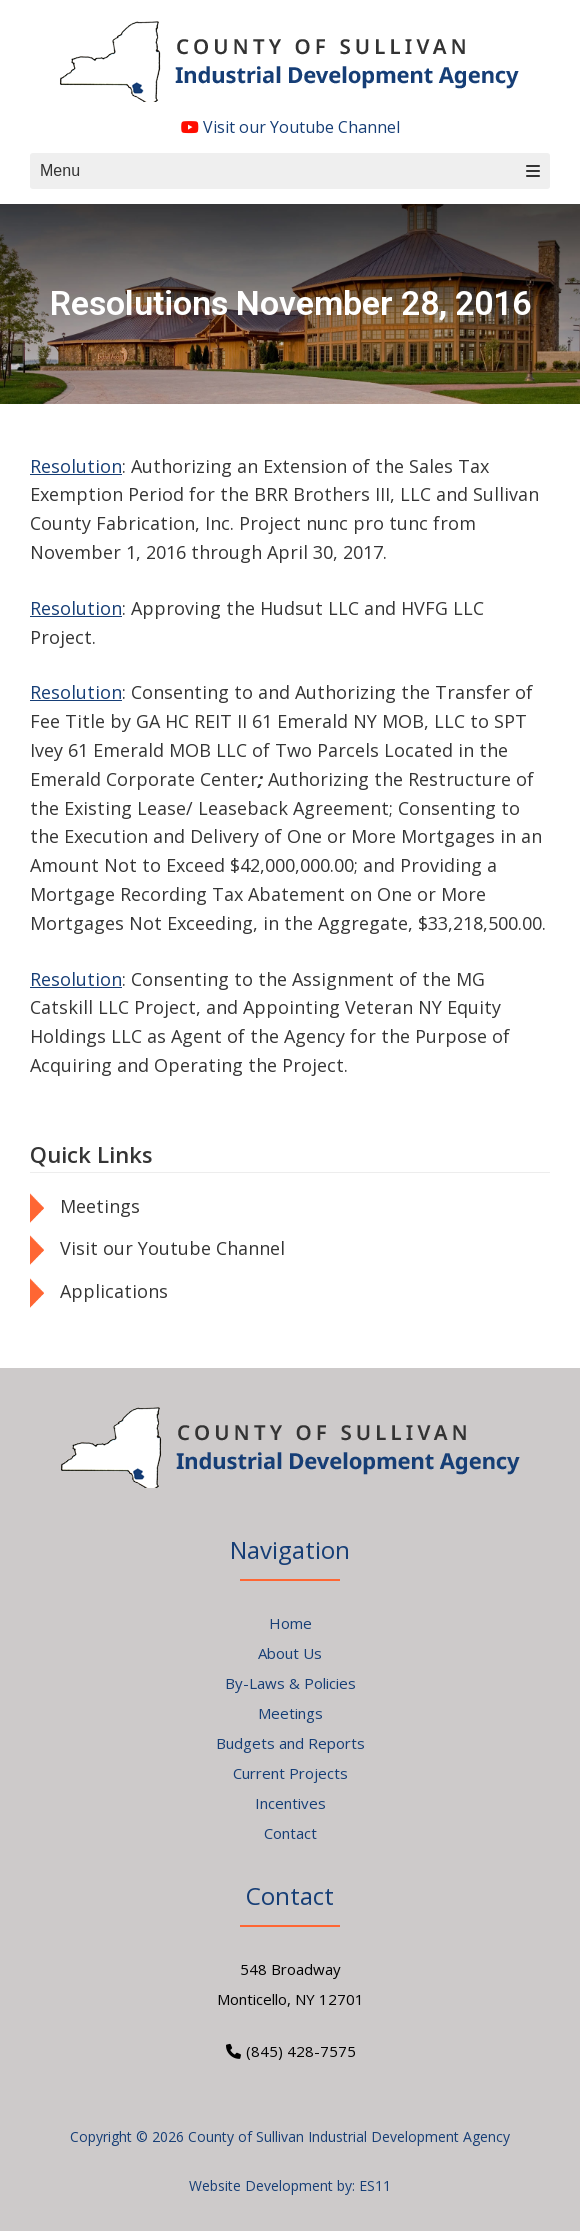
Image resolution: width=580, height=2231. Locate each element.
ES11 (375, 2185)
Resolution (76, 466)
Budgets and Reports (290, 1743)
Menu (290, 170)
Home (290, 1623)
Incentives (290, 1803)
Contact (290, 1833)
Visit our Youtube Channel (290, 127)
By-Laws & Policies (290, 1683)
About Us (290, 1653)
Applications (114, 1291)
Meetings (100, 1206)
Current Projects (290, 1773)
